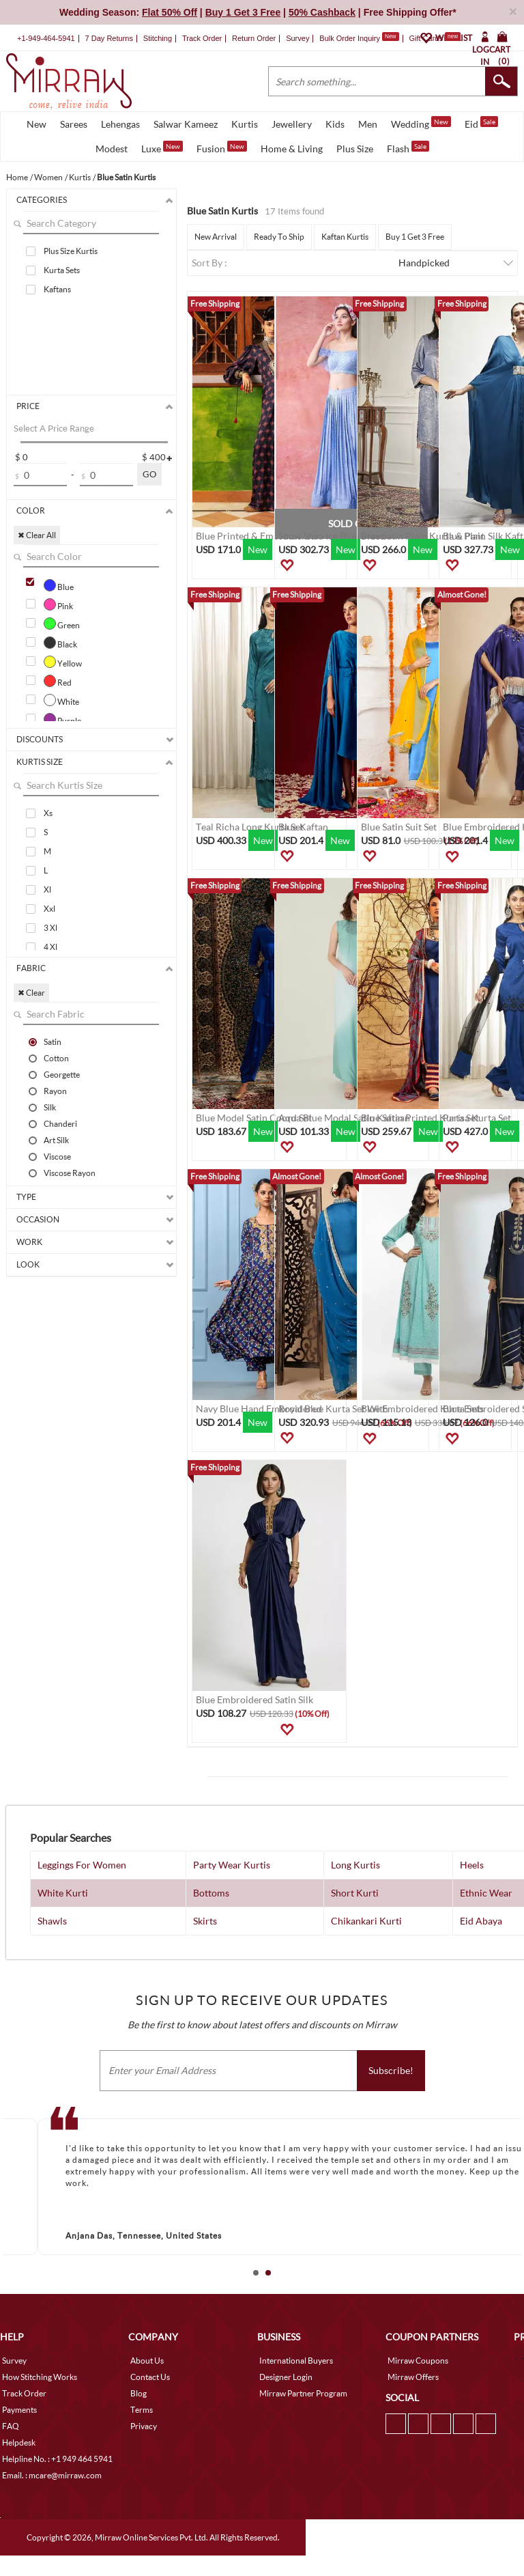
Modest (112, 148)
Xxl (49, 909)
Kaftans (57, 289)
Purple (62, 719)
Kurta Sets (62, 270)
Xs (48, 813)
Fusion (221, 147)
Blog (138, 2393)
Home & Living (292, 148)
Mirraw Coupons (418, 2360)
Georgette (62, 1074)
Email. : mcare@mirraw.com (52, 2475)
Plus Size (354, 148)
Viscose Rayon (70, 1172)
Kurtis (244, 124)
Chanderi (60, 1123)
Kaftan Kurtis (344, 237)
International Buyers (296, 2360)
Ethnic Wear (486, 1893)
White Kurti (63, 1893)
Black (60, 642)
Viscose (57, 1156)
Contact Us (150, 2377)
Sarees (73, 124)
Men (367, 124)
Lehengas (120, 124)
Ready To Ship (279, 237)
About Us (147, 2360)
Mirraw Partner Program (303, 2393)
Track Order (202, 38)
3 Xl (50, 928)
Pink (58, 604)
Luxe (162, 147)
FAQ (10, 2426)
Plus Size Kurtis (71, 251)
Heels (472, 1865)
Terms (141, 2410)
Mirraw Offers (413, 2377)
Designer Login (285, 2377)
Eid (481, 123)
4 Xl (50, 947)
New (36, 124)
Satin (52, 1041)
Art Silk (56, 1140)
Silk (50, 1107)
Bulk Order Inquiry (349, 38)
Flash (408, 147)
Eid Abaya (481, 1921)
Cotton (56, 1058)
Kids (335, 124)
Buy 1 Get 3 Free (414, 237)
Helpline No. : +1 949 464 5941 (57, 2459)
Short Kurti (355, 1893)
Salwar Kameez (186, 124)
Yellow (63, 662)
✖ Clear (31, 993)
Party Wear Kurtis (231, 1865)
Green (62, 623)
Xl (47, 889)
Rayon (55, 1090)
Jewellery (292, 124)
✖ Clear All (37, 535)
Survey (297, 38)
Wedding (421, 123)
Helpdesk (18, 2442)
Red (58, 681)
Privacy (143, 2426)
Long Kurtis (355, 1865)
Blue (59, 585)
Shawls (52, 1921)
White (61, 700)
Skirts (205, 1921)
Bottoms (211, 1893)
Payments (19, 2410)
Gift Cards (435, 38)
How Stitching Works (39, 2377)
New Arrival (215, 237)
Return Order (254, 38)
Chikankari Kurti (366, 1921)
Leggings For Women (82, 1865)
